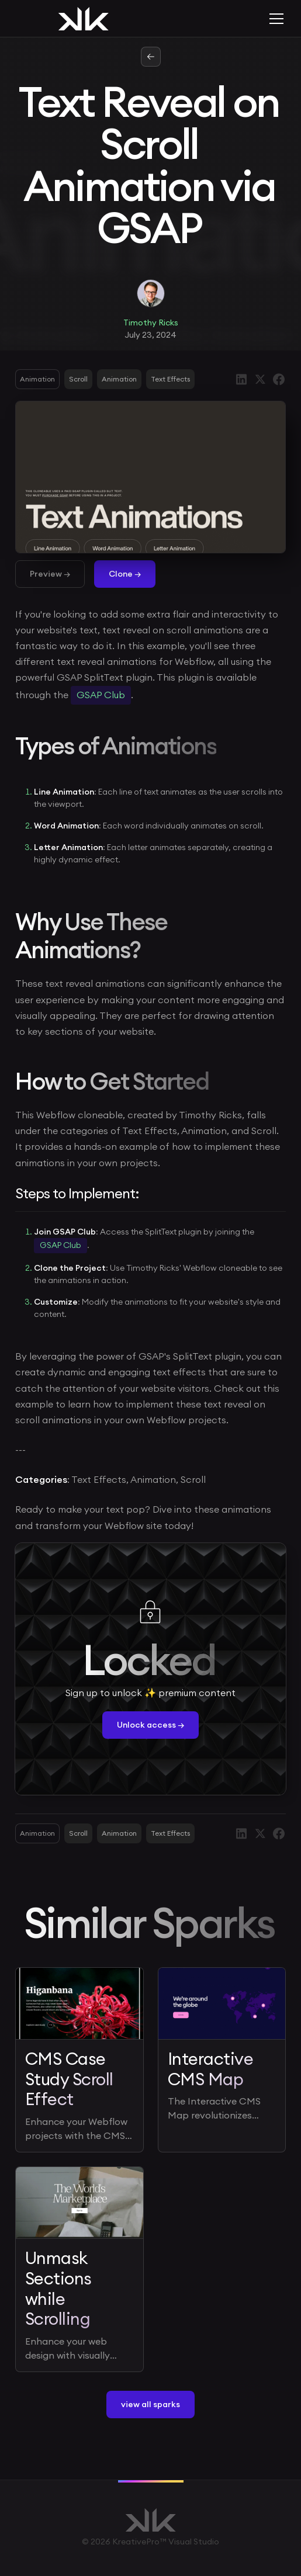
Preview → (50, 573)
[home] (78, 18)
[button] (274, 19)
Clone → (125, 573)
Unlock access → (150, 1724)
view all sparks (150, 2404)
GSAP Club (101, 695)
